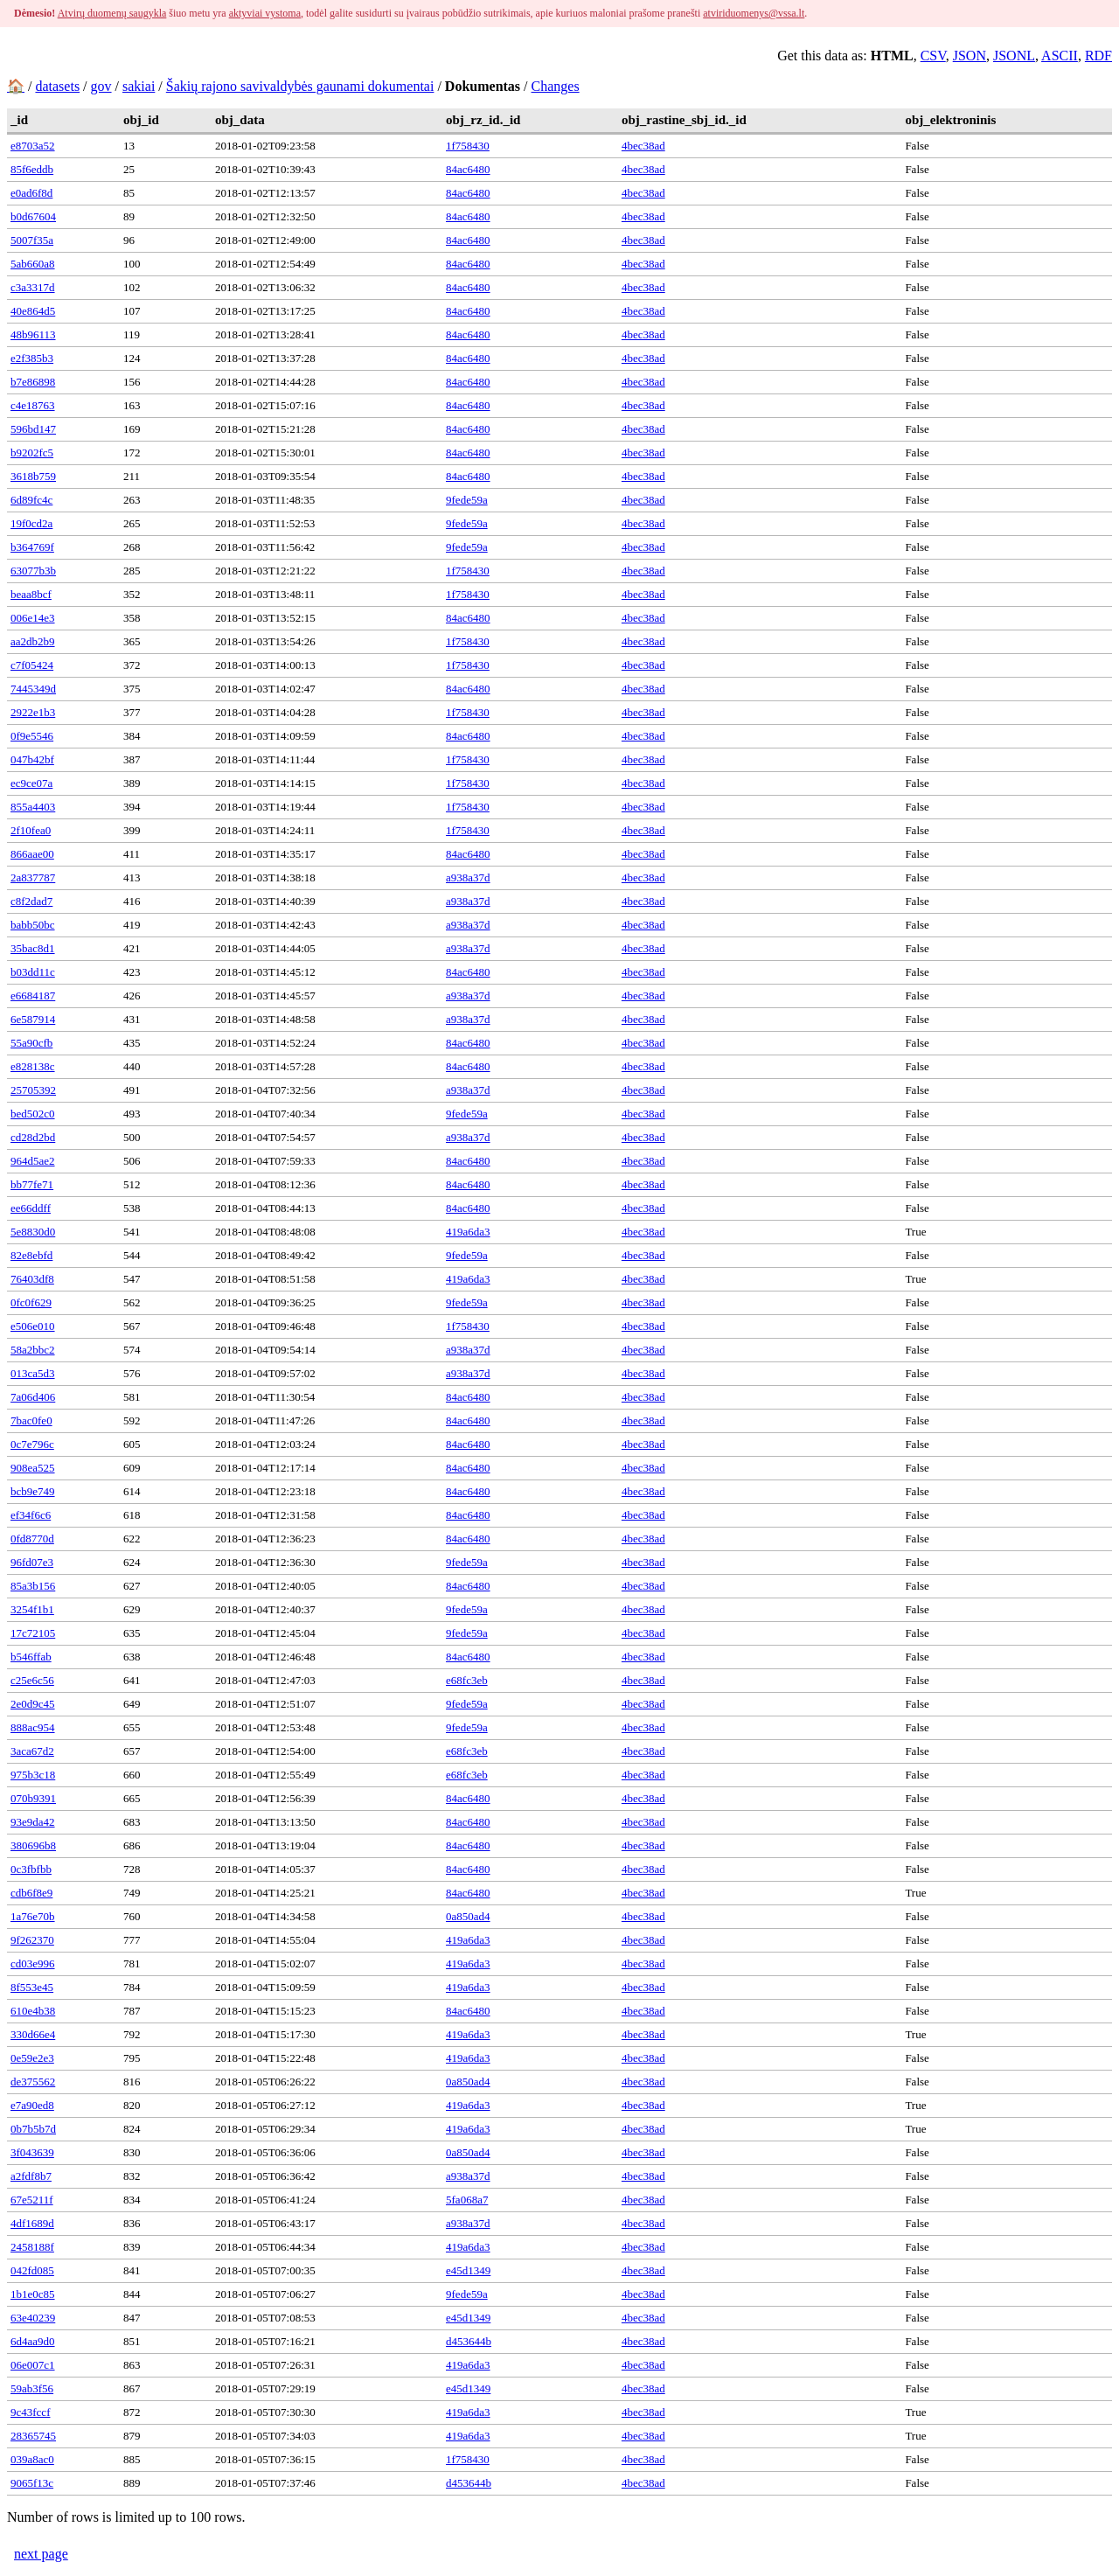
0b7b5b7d (33, 2128)
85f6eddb (31, 169)
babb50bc (32, 924)
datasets (57, 86)
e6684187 (32, 995)
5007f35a (31, 240)
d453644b (468, 2341)
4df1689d (32, 2223)
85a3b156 (32, 1585)
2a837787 (32, 877)
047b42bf (32, 759)
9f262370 (32, 1939)
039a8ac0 (32, 2459)
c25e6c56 (32, 1680)
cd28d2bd (32, 1137)
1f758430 (468, 145)
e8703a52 (32, 145)
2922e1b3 (32, 712)
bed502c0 (32, 1113)
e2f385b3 (31, 358)
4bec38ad (643, 145)
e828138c (32, 1066)
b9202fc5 (31, 452)
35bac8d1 (32, 948)
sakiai (138, 86)
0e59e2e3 (32, 2057)
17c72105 (32, 1633)
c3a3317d (32, 287)
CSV (933, 55)
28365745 (33, 2435)
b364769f (32, 546)
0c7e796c (32, 1444)
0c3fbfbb (31, 1869)
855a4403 (32, 806)
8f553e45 (31, 1987)
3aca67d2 (32, 1751)
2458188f (32, 2246)
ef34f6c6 (30, 1514)
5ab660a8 (32, 263)
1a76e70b (32, 1916)
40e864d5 (32, 310)
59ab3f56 (31, 2388)
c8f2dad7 (31, 901)
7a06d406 (32, 1396)
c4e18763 (32, 405)
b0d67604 (33, 216)
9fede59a (467, 499)
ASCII (1059, 55)
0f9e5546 (31, 735)
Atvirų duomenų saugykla (112, 13)
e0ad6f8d (31, 192)
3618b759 (33, 476)
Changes (556, 86)
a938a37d (468, 877)
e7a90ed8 (32, 2105)
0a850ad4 (468, 1916)
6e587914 (32, 1019)
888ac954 (32, 1727)
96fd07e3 (31, 1562)
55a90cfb (31, 1042)
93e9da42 (32, 1821)
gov (101, 86)
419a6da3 (468, 1231)
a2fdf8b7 (31, 2176)
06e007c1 (32, 2364)
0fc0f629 (31, 1302)
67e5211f (31, 2199)
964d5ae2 (32, 1160)
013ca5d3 (32, 1373)
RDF (1098, 55)
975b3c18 (32, 1774)
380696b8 (33, 1845)
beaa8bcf (31, 594)
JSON (969, 55)
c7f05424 (31, 665)
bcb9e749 (32, 1491)
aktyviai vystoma (265, 13)
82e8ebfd (31, 1255)
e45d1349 (468, 2270)
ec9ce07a (31, 783)
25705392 (33, 1090)
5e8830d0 (32, 1231)
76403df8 (32, 1278)
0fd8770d (32, 1538)
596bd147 (33, 428)
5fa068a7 (467, 2199)
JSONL (1014, 55)
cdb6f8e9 (31, 1892)
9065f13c (31, 2482)
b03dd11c (32, 971)
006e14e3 (32, 617)
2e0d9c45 (32, 1703)
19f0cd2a (31, 523)
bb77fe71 (31, 1184)
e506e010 (32, 1326)
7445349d (33, 688)
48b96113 (33, 334)
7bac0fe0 (31, 1420)
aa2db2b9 (32, 641)
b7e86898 (32, 381)
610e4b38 (32, 2010)
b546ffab (31, 1656)
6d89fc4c (31, 499)
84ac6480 (468, 169)
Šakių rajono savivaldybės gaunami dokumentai (300, 86)
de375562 (32, 2081)
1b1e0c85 (32, 2294)
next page (41, 2553)
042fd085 (32, 2270)
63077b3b (33, 570)
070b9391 (33, 1798)
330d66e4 (32, 2034)
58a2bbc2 (32, 1349)
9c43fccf (30, 2412)
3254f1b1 (32, 1609)
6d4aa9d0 (32, 2341)
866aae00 (32, 853)
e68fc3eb (467, 1680)
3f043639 (32, 2152)
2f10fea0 (30, 830)
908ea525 (32, 1467)
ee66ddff (30, 1208)
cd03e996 (32, 1963)
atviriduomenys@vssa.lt (753, 13)
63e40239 (32, 2317)
